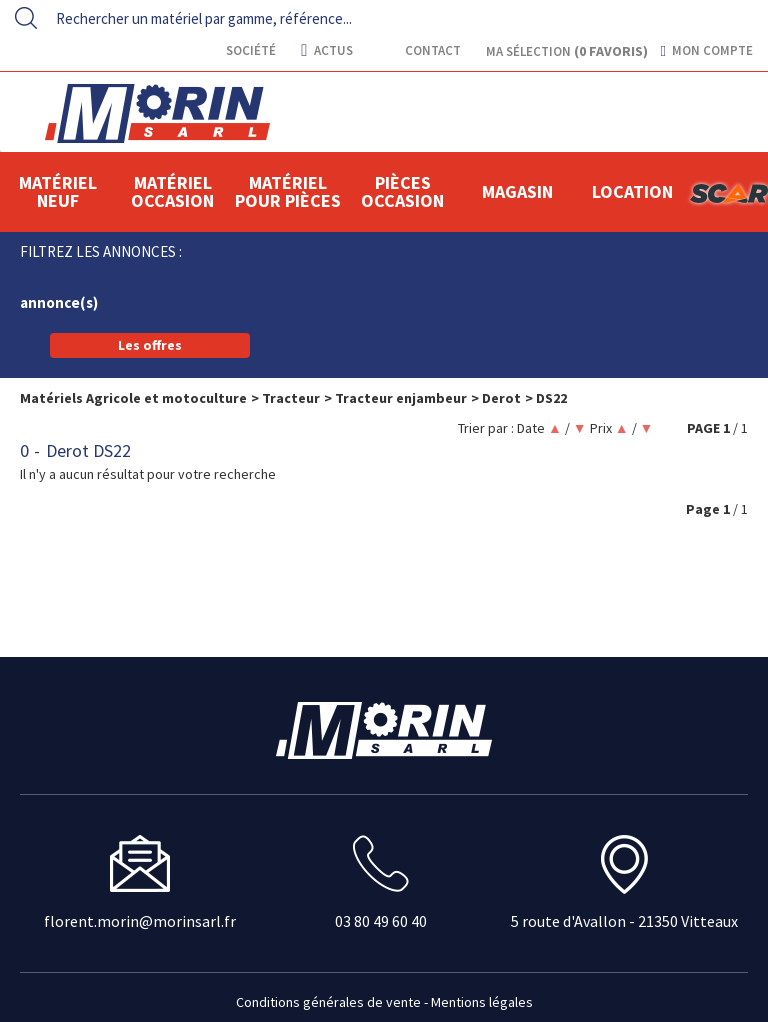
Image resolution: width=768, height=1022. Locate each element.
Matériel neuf (58, 191)
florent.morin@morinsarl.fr (140, 921)
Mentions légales (482, 1002)
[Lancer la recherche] (26, 18)
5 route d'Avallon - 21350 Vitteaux (624, 921)
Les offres (150, 345)
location (632, 191)
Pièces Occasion (402, 191)
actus (326, 50)
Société (249, 50)
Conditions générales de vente (328, 1002)
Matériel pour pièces (288, 191)
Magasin (517, 191)
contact (431, 50)
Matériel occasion (172, 191)
